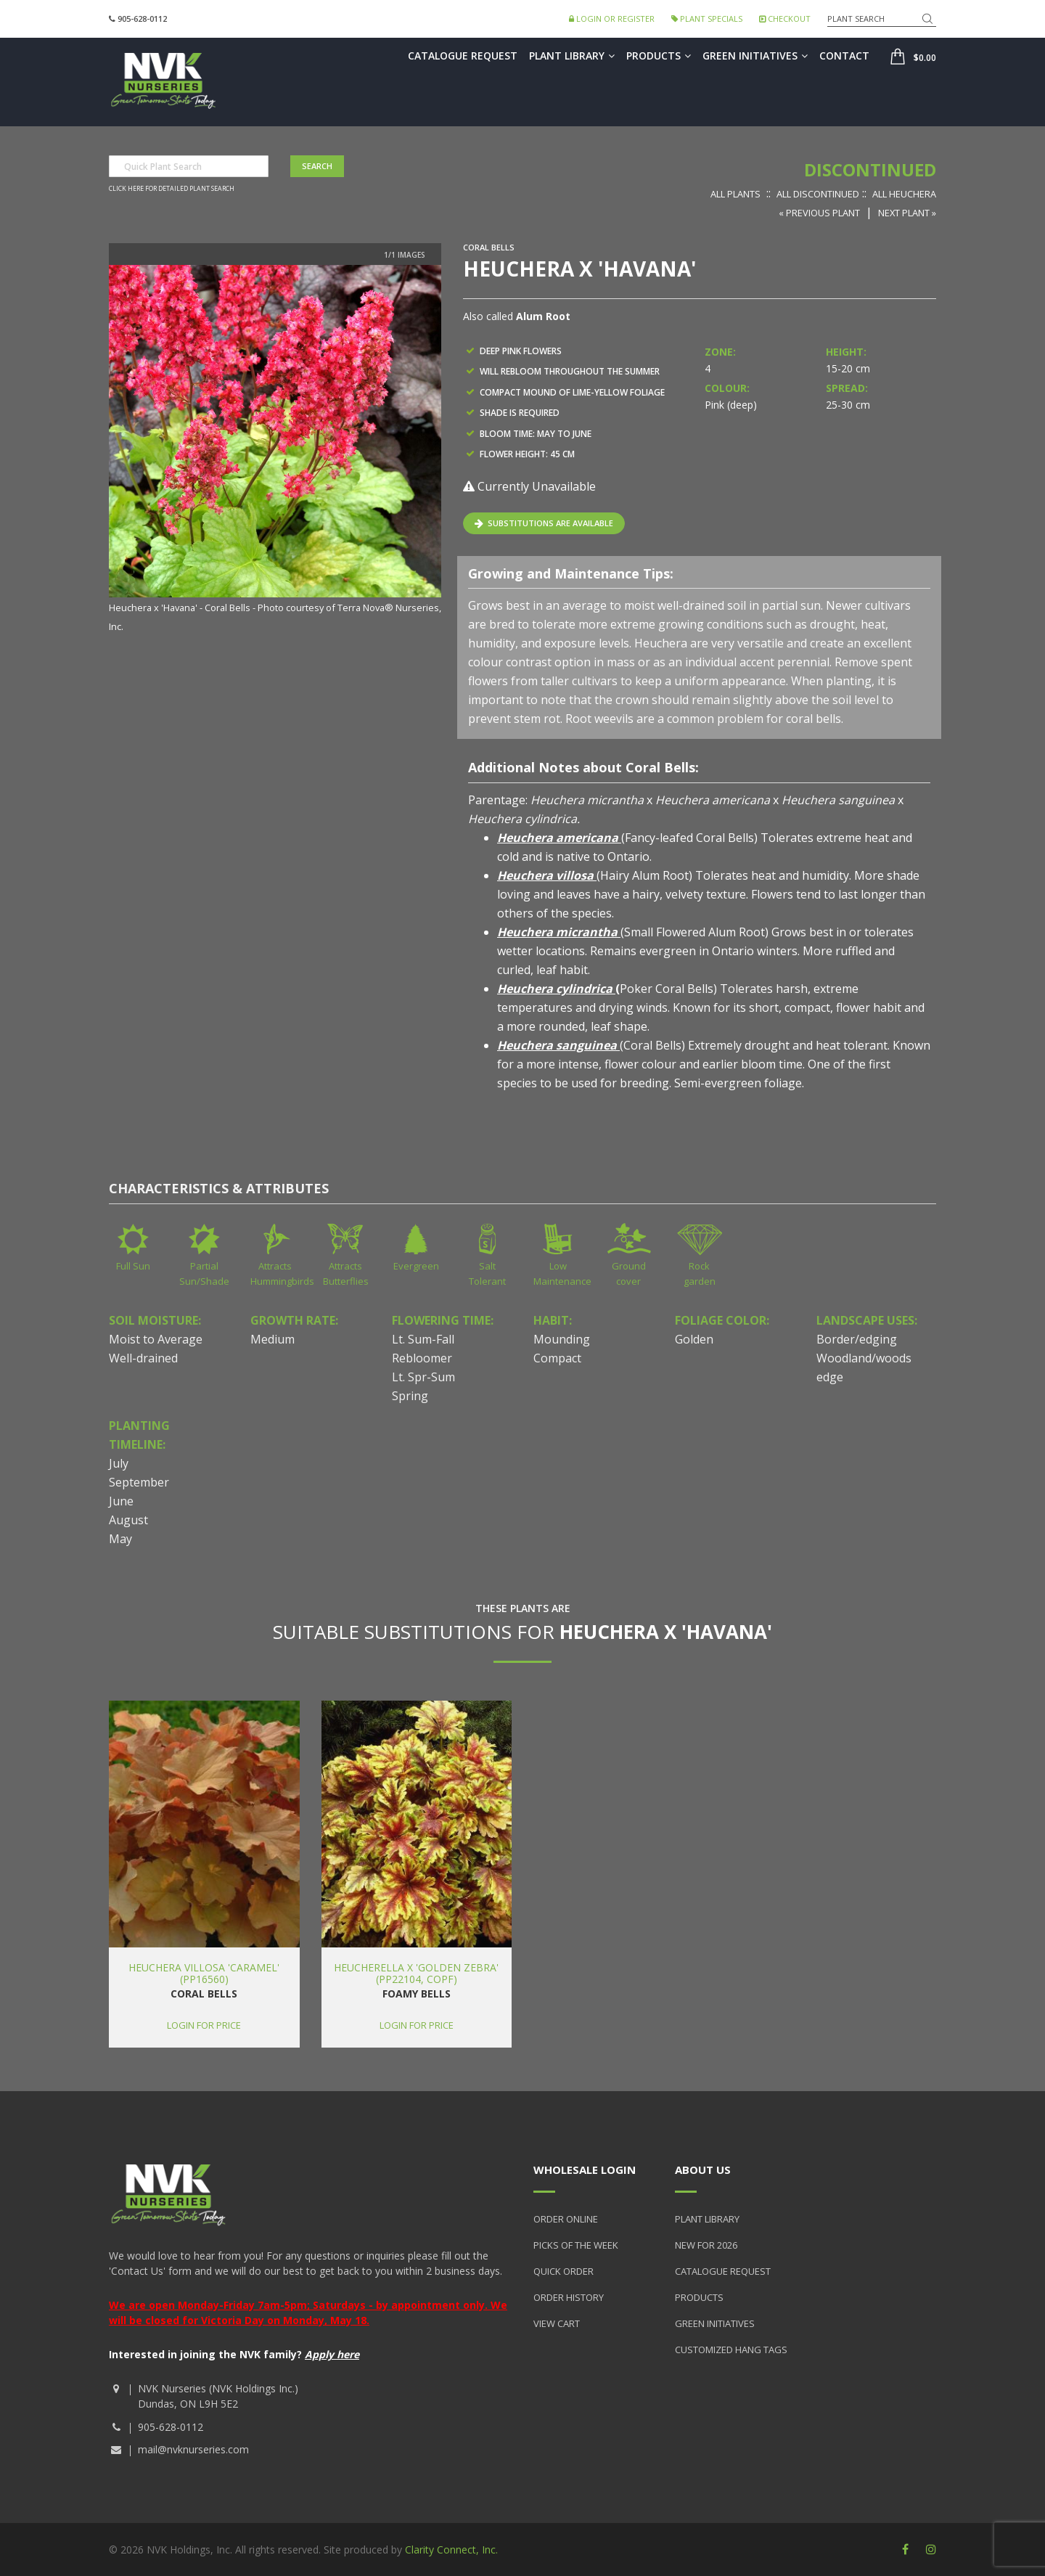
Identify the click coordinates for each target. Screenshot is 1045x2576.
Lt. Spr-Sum (423, 1377)
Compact (557, 1358)
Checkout (785, 18)
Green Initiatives (755, 55)
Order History (568, 2297)
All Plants (735, 193)
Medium (272, 1339)
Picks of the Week (575, 2245)
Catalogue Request (462, 55)
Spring (410, 1396)
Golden (694, 1339)
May (120, 1539)
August (128, 1520)
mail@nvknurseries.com (193, 2449)
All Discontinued (817, 193)
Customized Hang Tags (731, 2349)
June (121, 1501)
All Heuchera (904, 193)
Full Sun (133, 1265)
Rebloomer (422, 1358)
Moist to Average (155, 1339)
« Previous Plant (819, 212)
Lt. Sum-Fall (423, 1339)
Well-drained (143, 1358)
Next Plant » (907, 212)
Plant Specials (706, 18)
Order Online (565, 2218)
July (118, 1463)
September (139, 1482)
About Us (703, 2169)
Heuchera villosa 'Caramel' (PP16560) (203, 1972)
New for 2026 (706, 2245)
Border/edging (856, 1339)
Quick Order (563, 2271)
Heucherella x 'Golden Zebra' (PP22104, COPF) (416, 1972)
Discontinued (870, 169)
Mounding (561, 1339)
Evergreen (416, 1265)
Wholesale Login (584, 2169)
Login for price (204, 2025)
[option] (275, 449)
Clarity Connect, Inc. (451, 2549)
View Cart (556, 2323)
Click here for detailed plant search (171, 188)
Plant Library (572, 55)
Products (658, 55)
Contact (844, 55)
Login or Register (612, 18)
